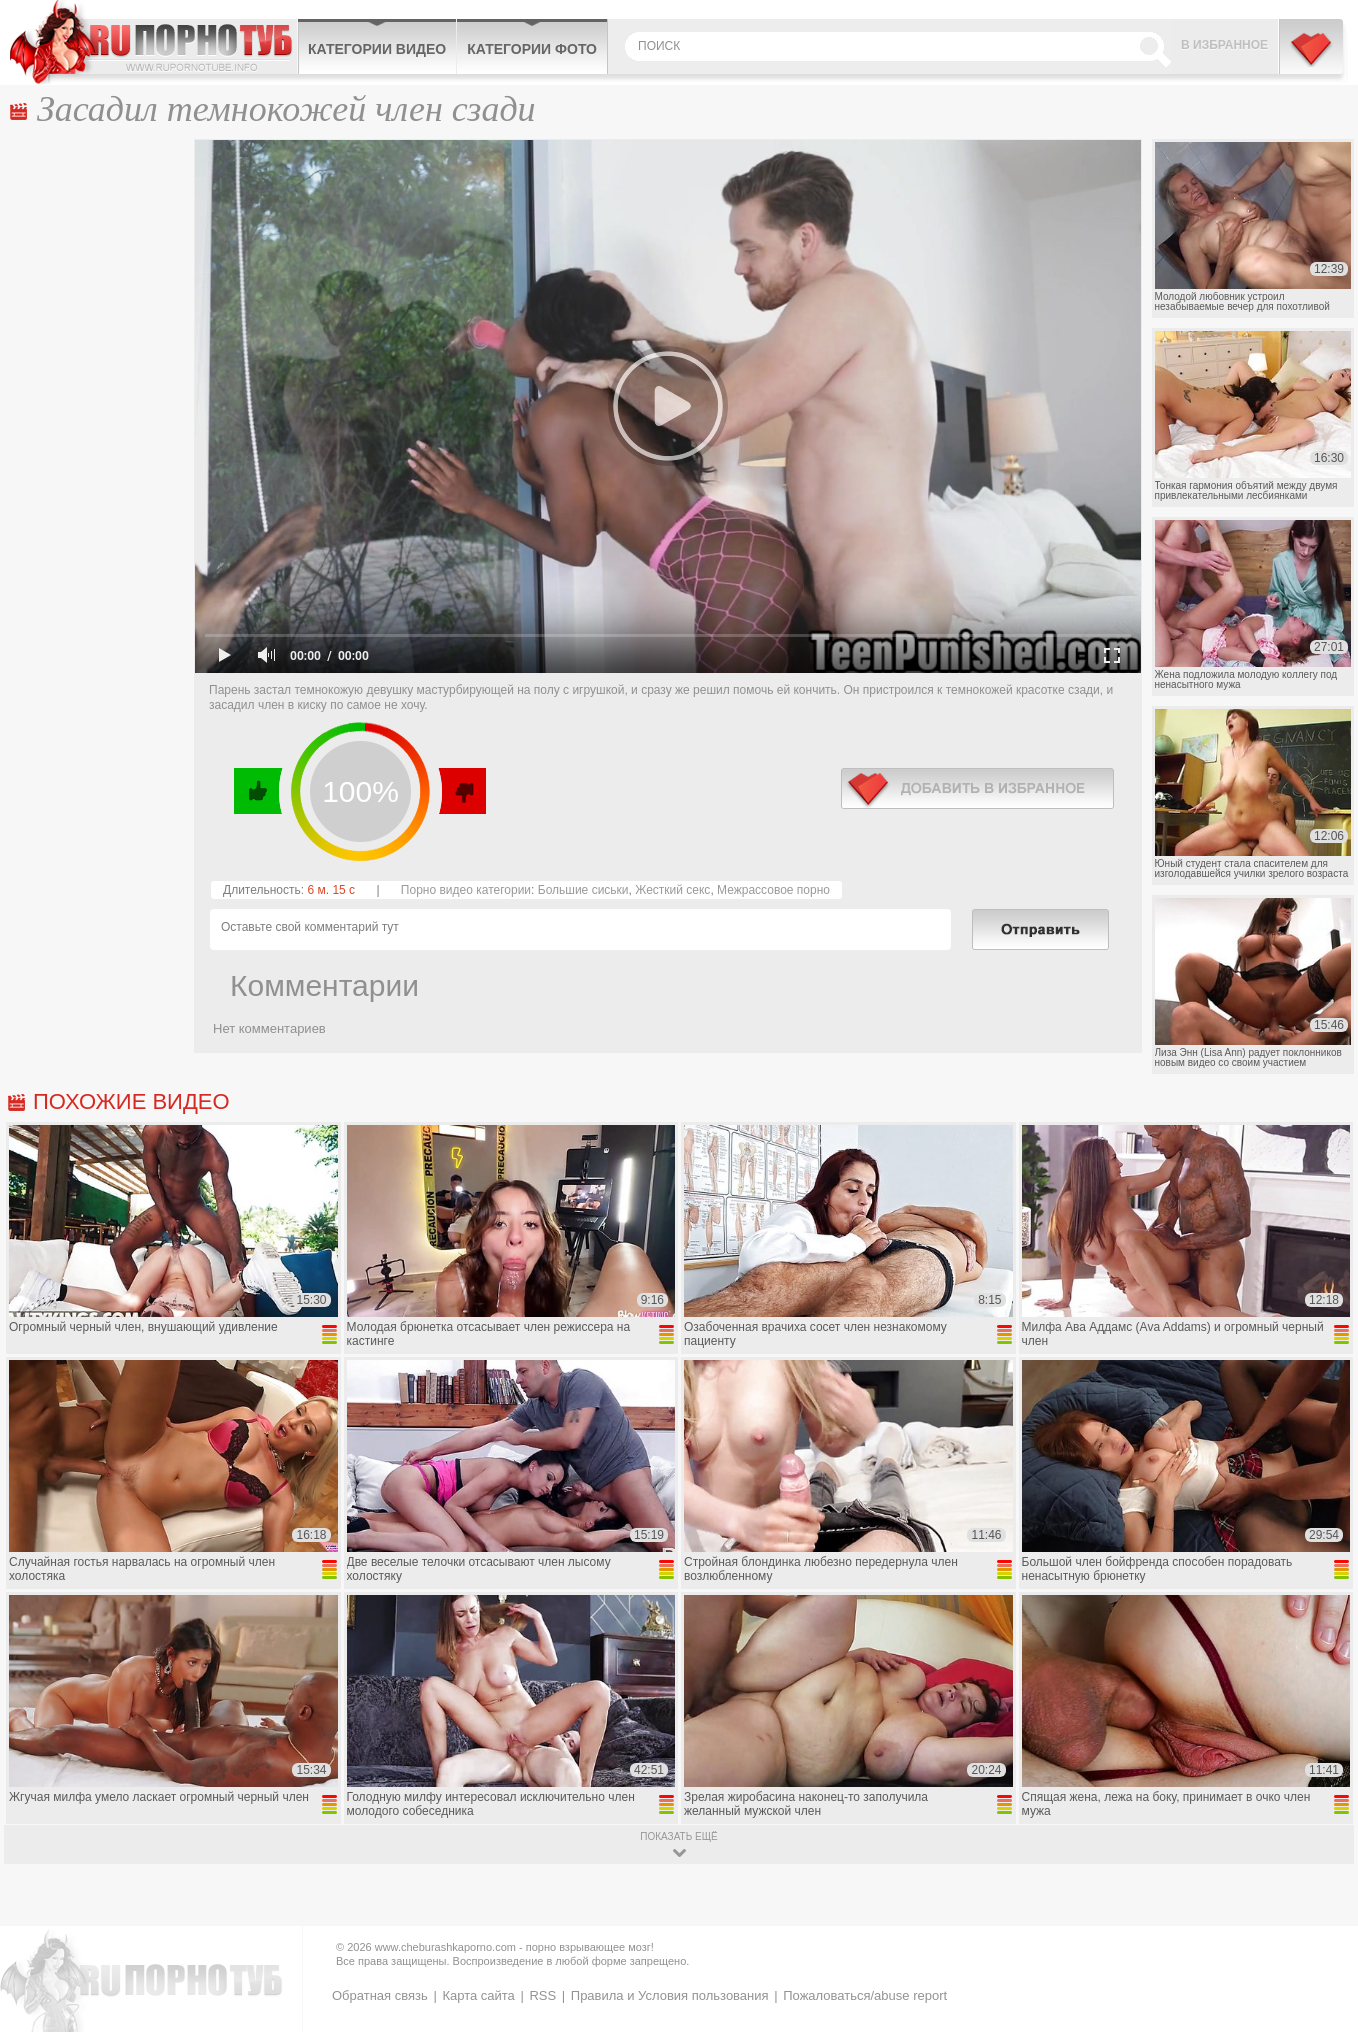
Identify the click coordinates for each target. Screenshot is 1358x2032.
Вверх (1319, 1907)
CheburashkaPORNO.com (153, 42)
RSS (542, 1995)
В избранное (1224, 45)
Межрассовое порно (773, 890)
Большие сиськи (583, 890)
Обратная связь (380, 1995)
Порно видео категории (466, 890)
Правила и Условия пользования (670, 1995)
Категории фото (532, 49)
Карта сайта (478, 1995)
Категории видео (377, 49)
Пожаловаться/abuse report (865, 1995)
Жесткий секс (672, 890)
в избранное (977, 788)
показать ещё (678, 1836)
